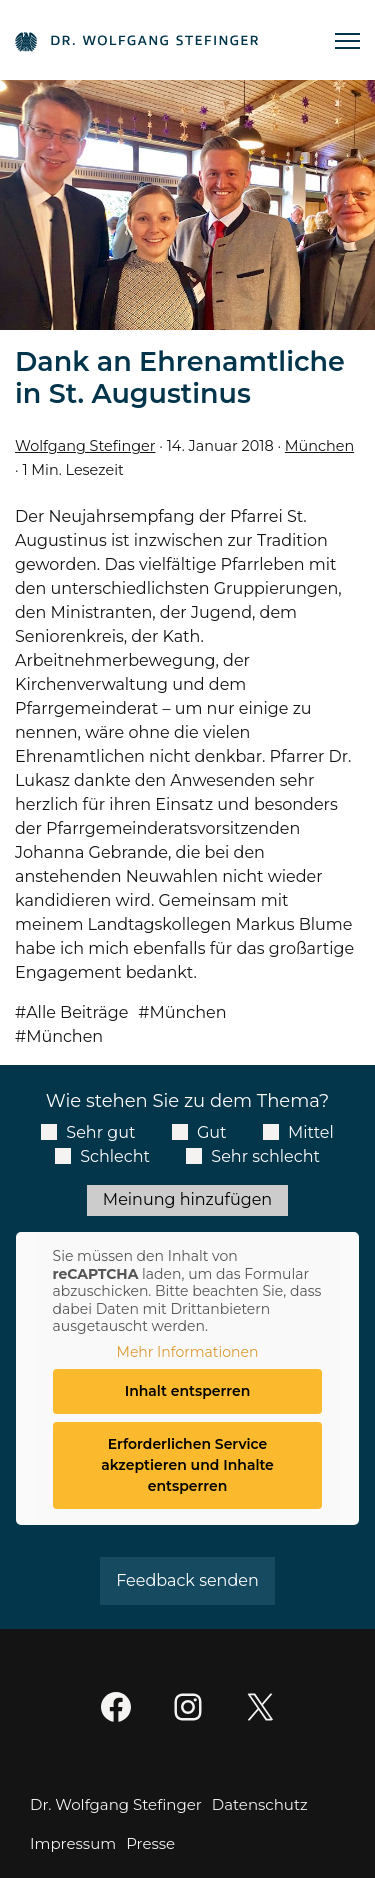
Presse (150, 1843)
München (319, 446)
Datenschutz (260, 1804)
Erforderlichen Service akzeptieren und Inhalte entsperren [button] (187, 1465)
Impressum (73, 1843)
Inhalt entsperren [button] (188, 1391)
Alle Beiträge (77, 1012)
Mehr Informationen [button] (188, 1351)
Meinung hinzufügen (187, 1199)
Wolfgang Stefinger (85, 446)
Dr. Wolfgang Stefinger (116, 1804)
